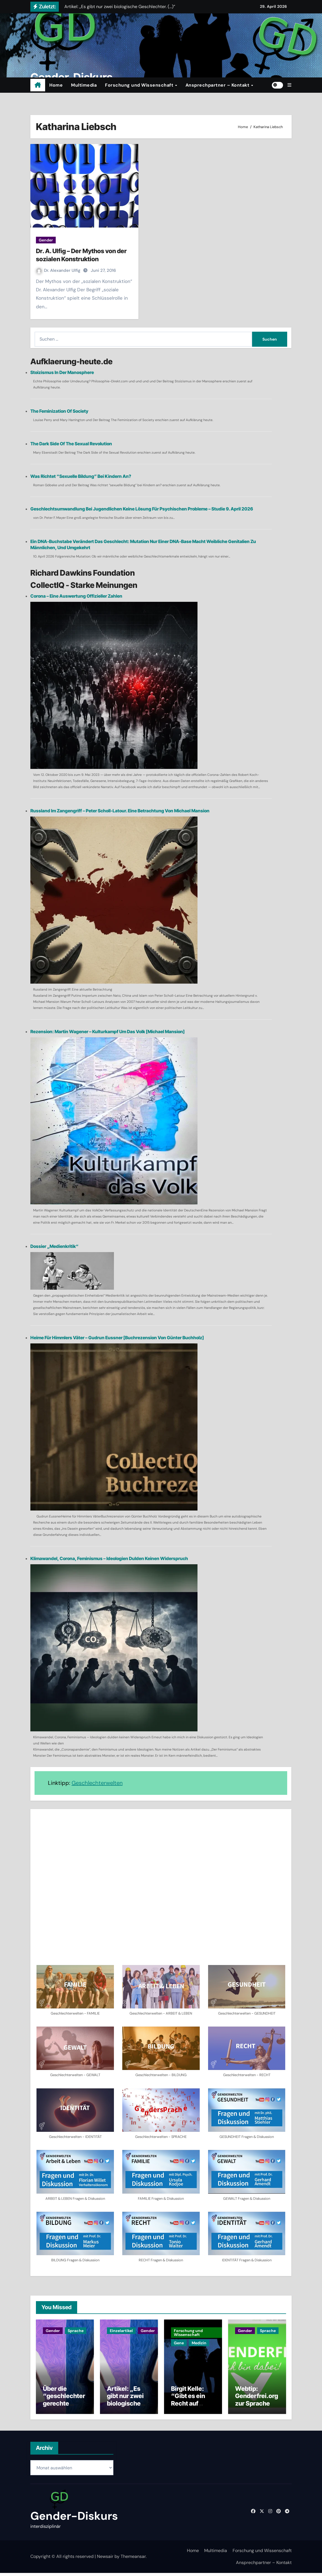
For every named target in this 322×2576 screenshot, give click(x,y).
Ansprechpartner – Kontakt (218, 85)
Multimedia (84, 85)
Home (56, 85)
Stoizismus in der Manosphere (62, 372)
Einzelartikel (121, 2330)
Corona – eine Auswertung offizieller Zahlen (76, 596)
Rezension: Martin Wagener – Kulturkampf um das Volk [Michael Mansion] (107, 1031)
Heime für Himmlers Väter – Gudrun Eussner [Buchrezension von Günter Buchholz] (117, 1337)
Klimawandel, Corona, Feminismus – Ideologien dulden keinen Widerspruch (109, 1558)
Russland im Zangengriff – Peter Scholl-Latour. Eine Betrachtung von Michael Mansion (119, 810)
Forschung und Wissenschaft (140, 85)
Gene (179, 2342)
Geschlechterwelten (97, 1782)
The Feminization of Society (59, 411)
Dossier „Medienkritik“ (54, 1246)
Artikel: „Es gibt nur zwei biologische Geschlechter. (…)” (127, 2406)
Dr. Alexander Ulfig (59, 270)
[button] (289, 85)
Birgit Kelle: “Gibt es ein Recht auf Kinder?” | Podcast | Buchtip (188, 2410)
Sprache (76, 2330)
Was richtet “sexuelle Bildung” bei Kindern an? (80, 476)
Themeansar (133, 2559)
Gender (46, 240)
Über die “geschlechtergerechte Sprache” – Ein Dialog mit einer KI (64, 2410)
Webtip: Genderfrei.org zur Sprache (256, 2399)
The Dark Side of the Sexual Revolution (71, 443)
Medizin (199, 2342)
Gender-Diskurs (74, 2519)
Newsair (105, 2559)
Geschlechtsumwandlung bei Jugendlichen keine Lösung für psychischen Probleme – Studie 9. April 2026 (141, 509)
